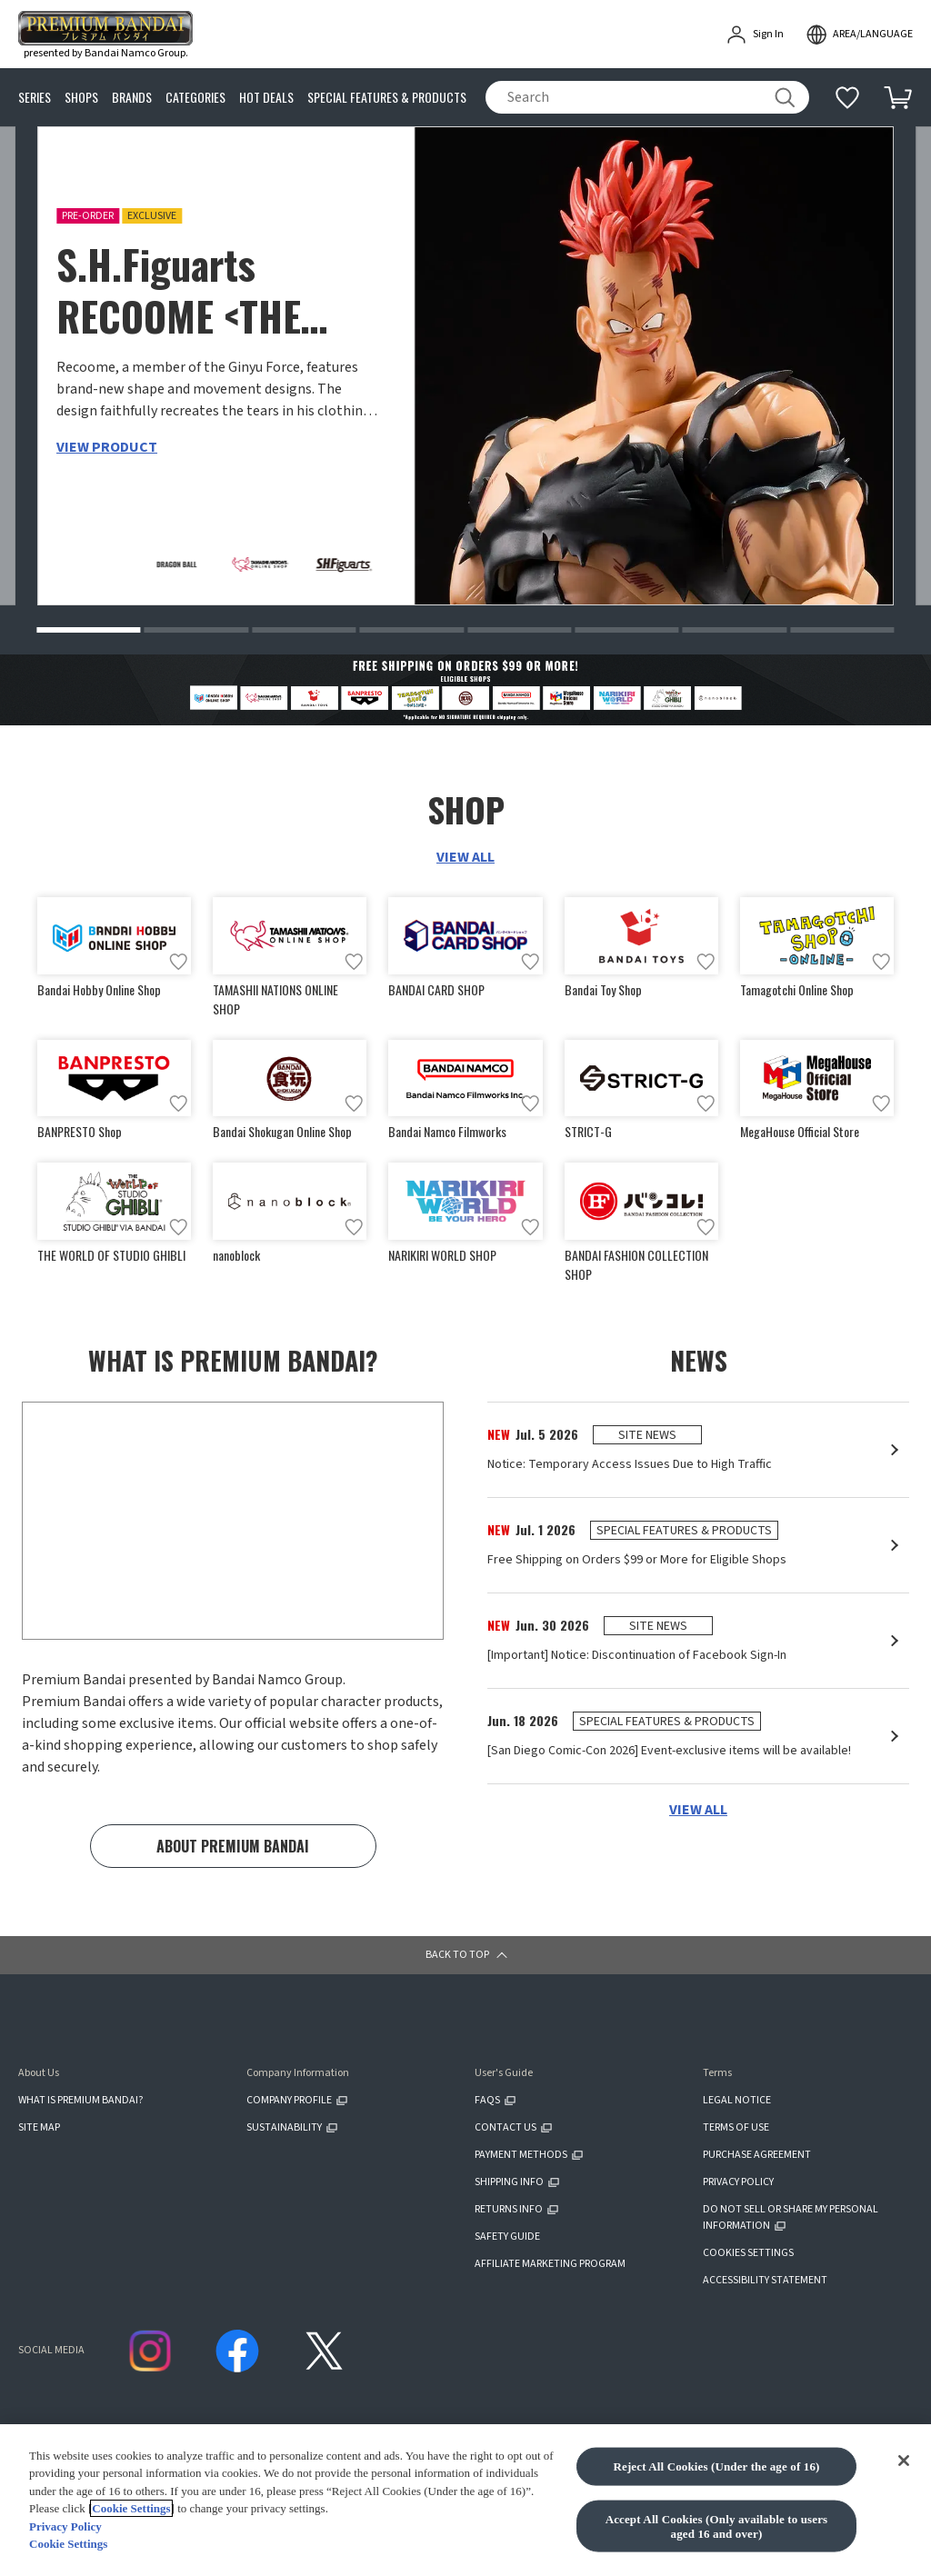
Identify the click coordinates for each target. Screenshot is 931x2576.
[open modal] (859, 34)
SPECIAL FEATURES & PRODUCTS (386, 97)
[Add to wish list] (178, 963)
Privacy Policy (65, 2526)
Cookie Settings (131, 2508)
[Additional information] (847, 97)
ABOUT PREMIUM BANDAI (232, 1856)
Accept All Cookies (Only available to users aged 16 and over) (717, 2526)
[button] (88, 631)
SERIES (34, 97)
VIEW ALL (465, 859)
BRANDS (132, 97)
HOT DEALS (266, 97)
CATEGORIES (195, 97)
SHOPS (81, 97)
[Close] (904, 2461)
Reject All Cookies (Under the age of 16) (716, 2466)
